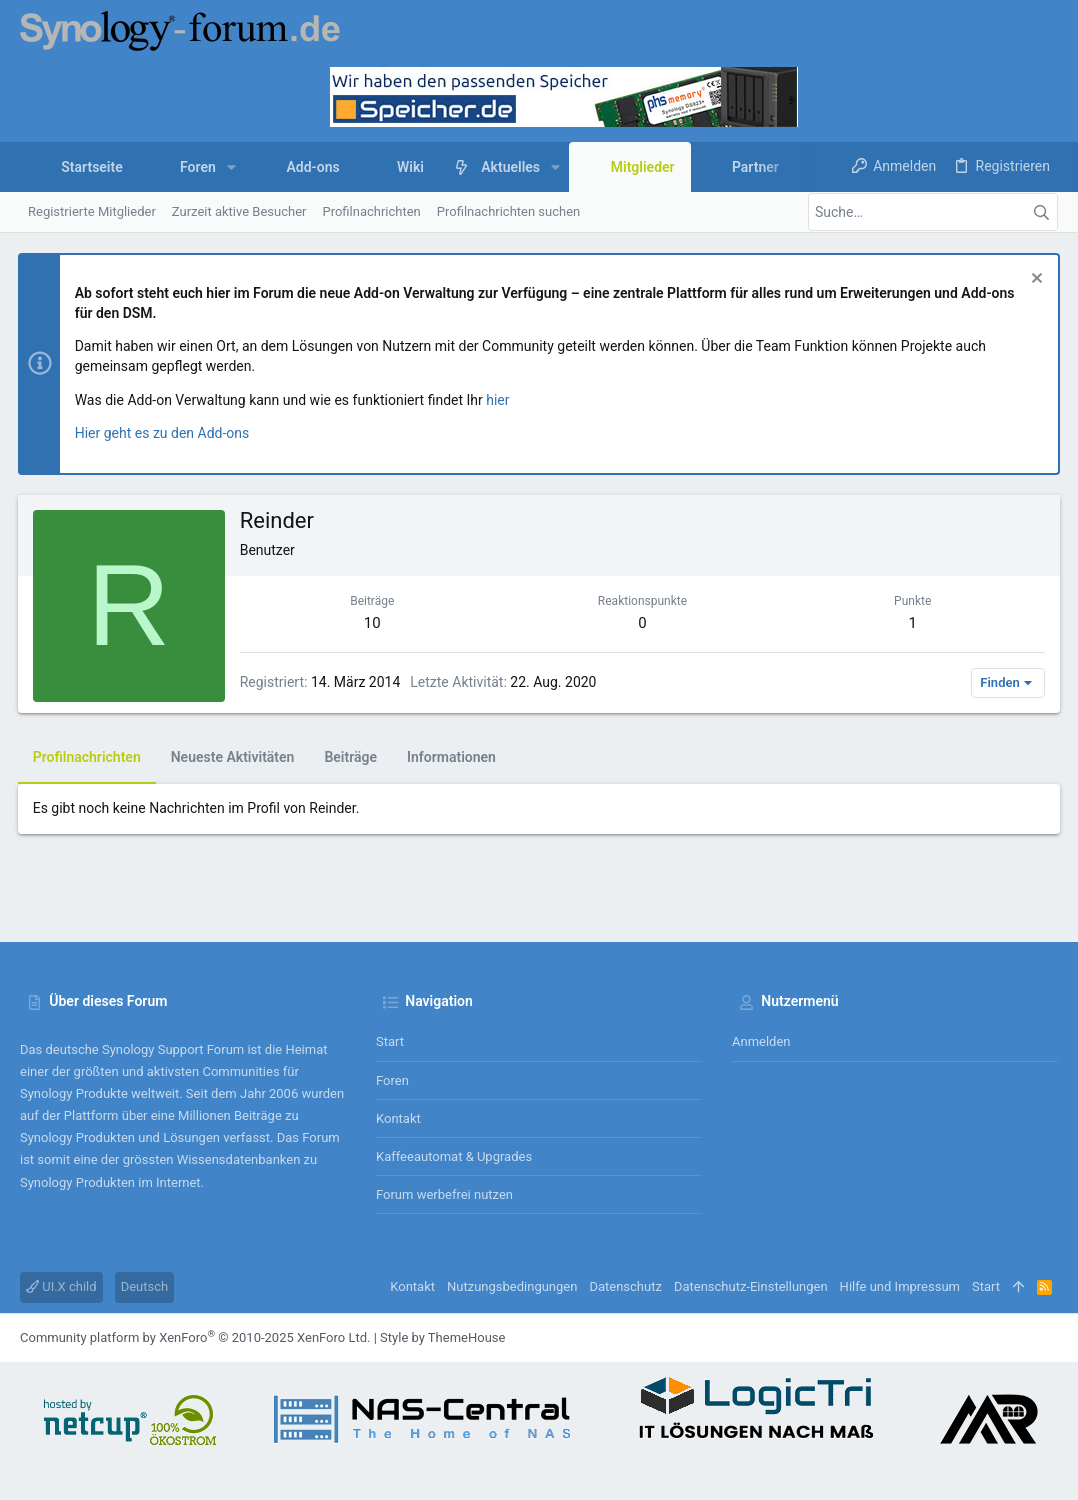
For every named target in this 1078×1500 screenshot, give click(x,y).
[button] (231, 167)
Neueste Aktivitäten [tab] (235, 757)
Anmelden (761, 1041)
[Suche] (933, 212)
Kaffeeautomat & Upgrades (454, 1156)
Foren (392, 1080)
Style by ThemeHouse (442, 1337)
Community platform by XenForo (195, 1337)
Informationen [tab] (453, 757)
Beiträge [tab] (353, 757)
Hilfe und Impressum (900, 1286)
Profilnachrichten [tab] (89, 757)
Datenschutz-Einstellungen (751, 1286)
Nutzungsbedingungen (512, 1286)
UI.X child (61, 1286)
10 (373, 623)
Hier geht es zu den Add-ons (164, 433)
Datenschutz (625, 1286)
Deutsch (145, 1286)
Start (390, 1041)
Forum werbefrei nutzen (444, 1194)
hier (500, 400)
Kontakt (398, 1118)
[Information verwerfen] (1032, 280)
